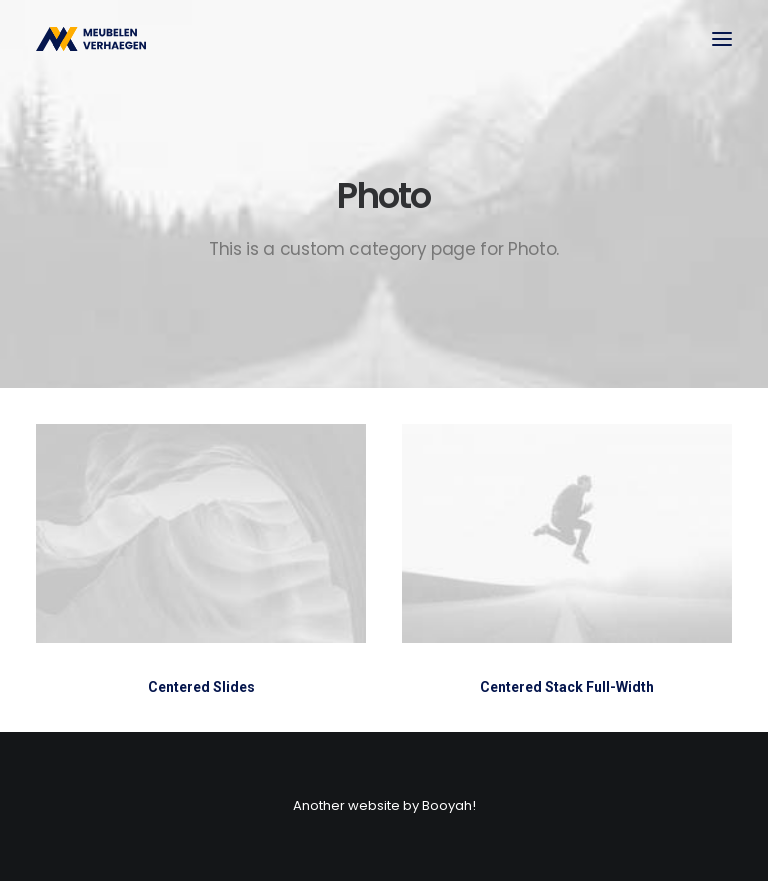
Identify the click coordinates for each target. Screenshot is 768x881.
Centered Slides (201, 687)
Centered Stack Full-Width (567, 688)
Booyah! (449, 805)
